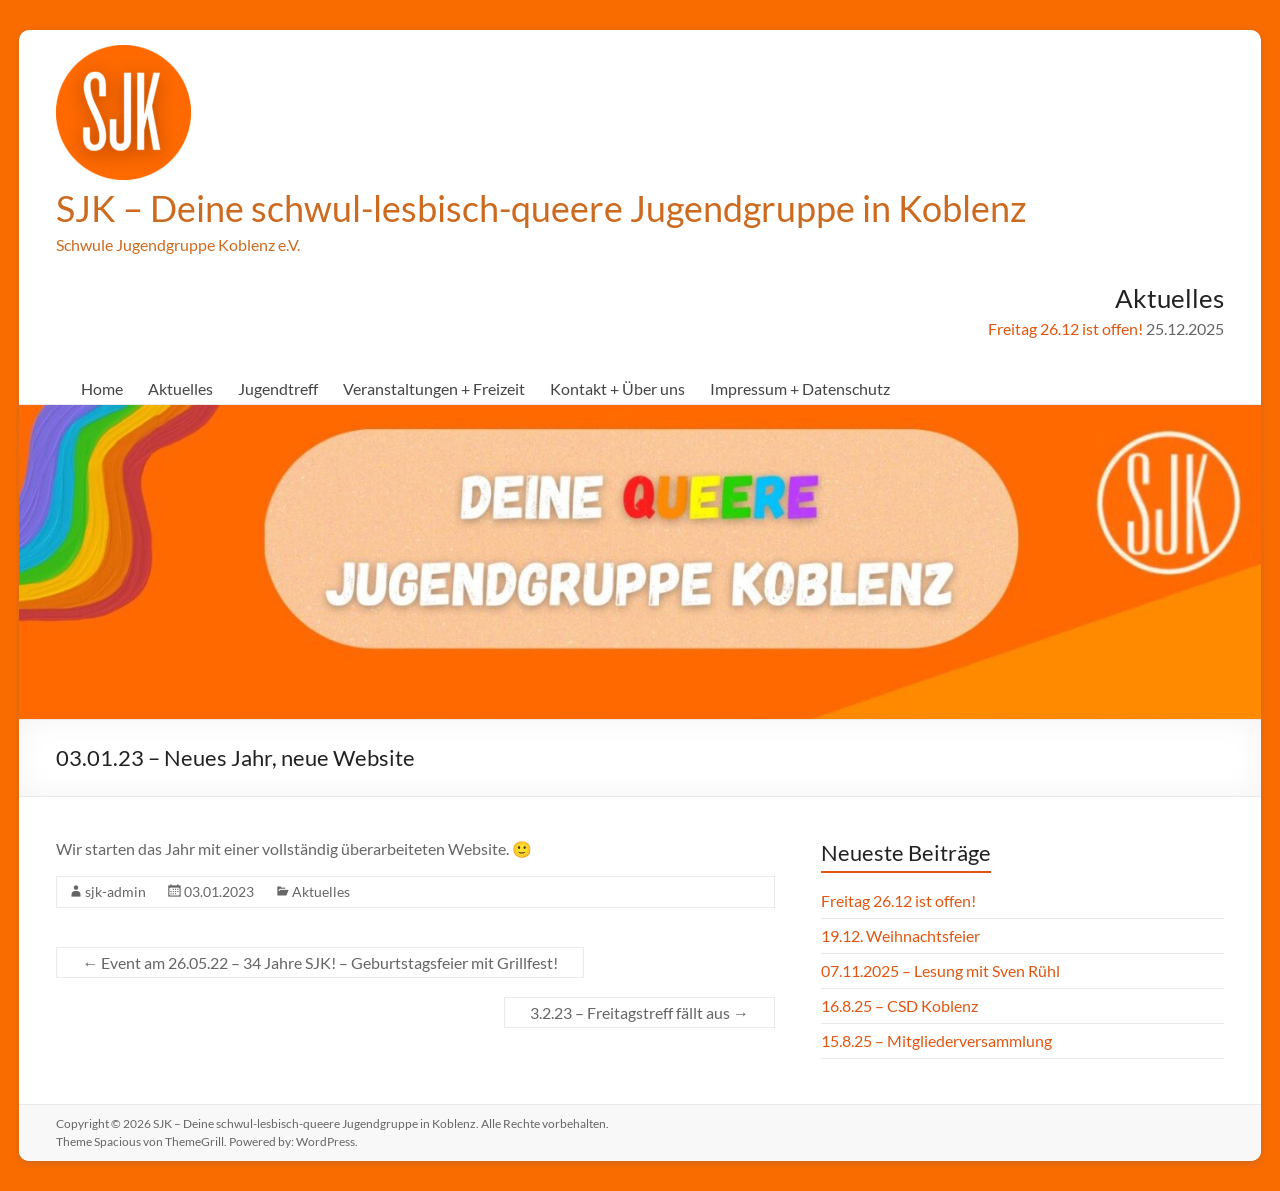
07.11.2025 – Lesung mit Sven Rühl (940, 970)
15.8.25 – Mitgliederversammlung (936, 1040)
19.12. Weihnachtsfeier (900, 935)
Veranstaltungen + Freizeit (434, 388)
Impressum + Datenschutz (800, 388)
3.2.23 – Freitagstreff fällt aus (639, 1012)
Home (102, 388)
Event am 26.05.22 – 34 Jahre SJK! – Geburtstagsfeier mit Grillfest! (320, 962)
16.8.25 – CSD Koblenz (899, 1005)
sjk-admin (115, 891)
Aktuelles (180, 388)
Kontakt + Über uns (617, 388)
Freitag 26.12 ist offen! (1065, 328)
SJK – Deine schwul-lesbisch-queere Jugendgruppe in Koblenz (541, 208)
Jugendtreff (278, 388)
